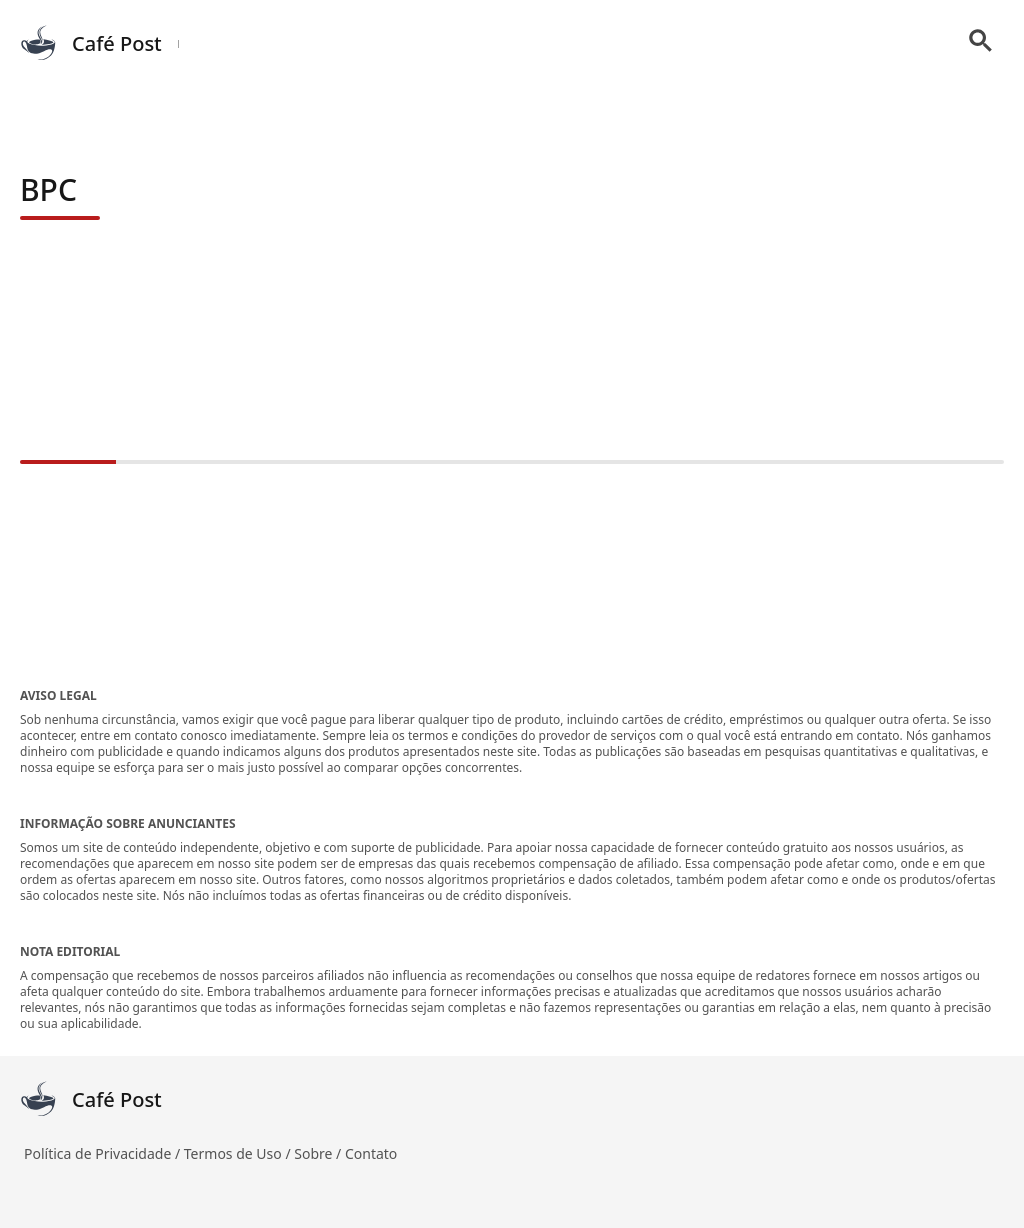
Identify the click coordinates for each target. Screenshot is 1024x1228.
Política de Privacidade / (104, 1153)
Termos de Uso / (239, 1153)
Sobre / (319, 1153)
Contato (371, 1153)
